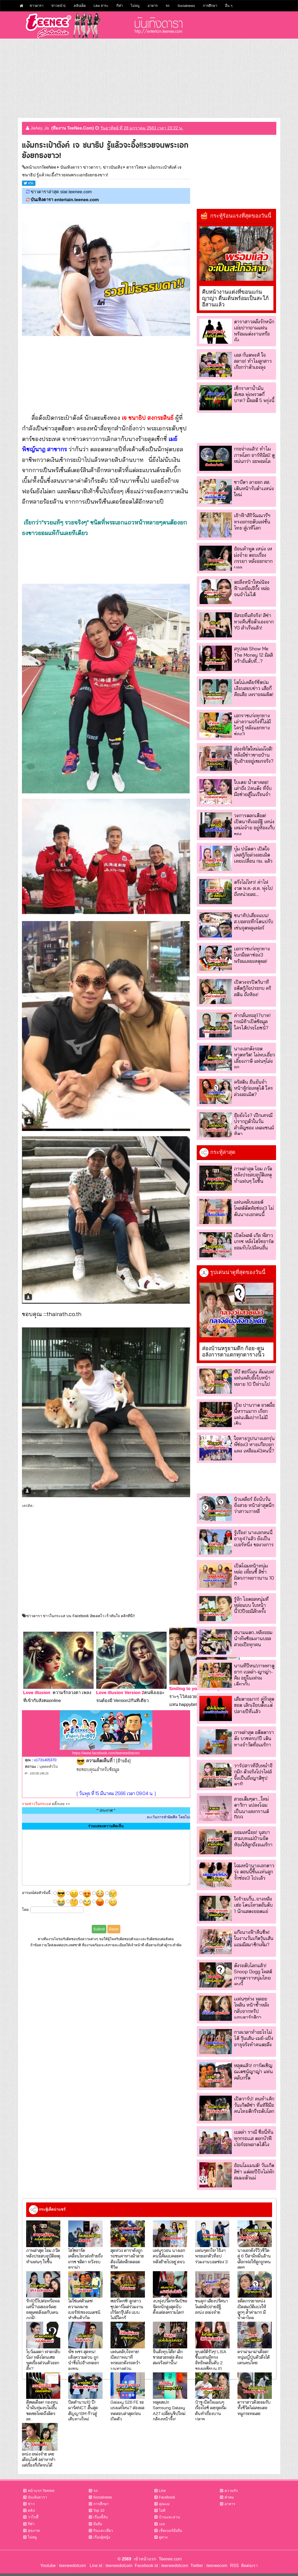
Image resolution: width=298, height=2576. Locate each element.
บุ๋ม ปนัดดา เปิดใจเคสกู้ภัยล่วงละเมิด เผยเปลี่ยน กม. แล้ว (253, 855)
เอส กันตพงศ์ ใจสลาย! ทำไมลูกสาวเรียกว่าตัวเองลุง (253, 361)
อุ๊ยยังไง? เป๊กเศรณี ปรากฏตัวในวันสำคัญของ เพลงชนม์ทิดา (254, 1124)
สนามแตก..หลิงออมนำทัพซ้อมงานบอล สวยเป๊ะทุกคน (253, 1638)
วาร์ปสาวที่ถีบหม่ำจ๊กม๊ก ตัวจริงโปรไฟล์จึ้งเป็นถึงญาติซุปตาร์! (253, 1775)
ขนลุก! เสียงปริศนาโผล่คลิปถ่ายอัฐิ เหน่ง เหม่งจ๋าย (211, 2306)
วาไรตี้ (33, 2517)
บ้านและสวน (169, 2517)
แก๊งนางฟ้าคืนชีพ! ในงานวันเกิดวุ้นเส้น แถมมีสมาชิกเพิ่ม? (253, 1938)
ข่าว (31, 2504)
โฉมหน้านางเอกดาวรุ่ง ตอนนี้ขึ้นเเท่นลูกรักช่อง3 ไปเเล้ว (254, 1871)
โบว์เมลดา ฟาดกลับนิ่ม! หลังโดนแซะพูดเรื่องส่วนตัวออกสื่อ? (43, 2360)
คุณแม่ (164, 2504)
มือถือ (97, 2524)
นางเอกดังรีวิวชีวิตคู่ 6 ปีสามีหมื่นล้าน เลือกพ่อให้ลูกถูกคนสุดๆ (254, 2258)
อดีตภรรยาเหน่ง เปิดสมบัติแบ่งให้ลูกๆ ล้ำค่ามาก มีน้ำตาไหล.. (251, 2309)
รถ (167, 6)
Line (162, 2490)
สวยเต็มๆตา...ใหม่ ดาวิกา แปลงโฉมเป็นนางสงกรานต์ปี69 (251, 1808)
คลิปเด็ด (80, 6)
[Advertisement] (149, 78)
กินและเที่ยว (103, 2530)
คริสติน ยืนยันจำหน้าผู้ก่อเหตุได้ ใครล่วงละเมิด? (253, 1088)
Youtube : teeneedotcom (63, 2565)
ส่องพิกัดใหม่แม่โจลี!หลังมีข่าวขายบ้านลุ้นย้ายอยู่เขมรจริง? (253, 755)
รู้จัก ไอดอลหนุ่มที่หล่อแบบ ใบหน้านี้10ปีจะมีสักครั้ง (251, 1605)
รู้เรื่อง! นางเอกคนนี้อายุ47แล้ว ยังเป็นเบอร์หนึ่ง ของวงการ (254, 1538)
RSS (234, 2565)
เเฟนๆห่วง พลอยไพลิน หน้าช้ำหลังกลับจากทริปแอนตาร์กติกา (251, 2008)
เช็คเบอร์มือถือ (170, 2530)
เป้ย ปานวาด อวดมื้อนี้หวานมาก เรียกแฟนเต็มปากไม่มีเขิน (254, 1414)
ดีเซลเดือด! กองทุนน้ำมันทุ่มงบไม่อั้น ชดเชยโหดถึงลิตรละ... (42, 2410)
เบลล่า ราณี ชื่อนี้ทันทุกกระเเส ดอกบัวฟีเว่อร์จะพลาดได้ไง (253, 2138)
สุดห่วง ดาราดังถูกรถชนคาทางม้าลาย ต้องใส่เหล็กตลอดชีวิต (127, 2258)
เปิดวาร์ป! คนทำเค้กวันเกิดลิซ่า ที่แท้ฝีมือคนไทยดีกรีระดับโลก (254, 2105)
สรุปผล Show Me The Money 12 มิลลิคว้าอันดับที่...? (253, 655)
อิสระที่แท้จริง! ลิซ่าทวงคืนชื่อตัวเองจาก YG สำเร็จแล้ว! (254, 621)
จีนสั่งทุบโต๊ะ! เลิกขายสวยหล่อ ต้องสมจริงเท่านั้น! (168, 2357)
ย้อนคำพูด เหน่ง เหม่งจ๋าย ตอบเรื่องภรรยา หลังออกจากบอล (253, 558)
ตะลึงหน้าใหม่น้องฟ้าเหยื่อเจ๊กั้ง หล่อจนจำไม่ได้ (251, 588)
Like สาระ (101, 6)
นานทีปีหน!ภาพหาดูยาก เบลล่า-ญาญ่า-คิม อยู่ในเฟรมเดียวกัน (254, 1675)
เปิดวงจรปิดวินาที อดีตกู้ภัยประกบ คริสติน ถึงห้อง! (252, 988)
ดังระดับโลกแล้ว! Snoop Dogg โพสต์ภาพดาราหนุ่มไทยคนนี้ (253, 1974)
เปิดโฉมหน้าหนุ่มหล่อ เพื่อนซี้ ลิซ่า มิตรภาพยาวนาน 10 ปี (254, 1575)
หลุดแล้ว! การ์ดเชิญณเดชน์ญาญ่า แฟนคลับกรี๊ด (253, 2071)
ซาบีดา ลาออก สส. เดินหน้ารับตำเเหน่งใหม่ (254, 488)
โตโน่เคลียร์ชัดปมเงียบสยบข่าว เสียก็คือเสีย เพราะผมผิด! (253, 688)
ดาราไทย (135, 167)
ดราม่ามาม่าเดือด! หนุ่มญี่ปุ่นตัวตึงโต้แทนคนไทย (253, 2357)
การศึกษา (210, 6)
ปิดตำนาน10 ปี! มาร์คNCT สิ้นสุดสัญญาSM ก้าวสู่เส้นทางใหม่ (83, 2410)
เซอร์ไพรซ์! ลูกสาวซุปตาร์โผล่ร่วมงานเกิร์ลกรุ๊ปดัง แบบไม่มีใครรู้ (127, 2309)
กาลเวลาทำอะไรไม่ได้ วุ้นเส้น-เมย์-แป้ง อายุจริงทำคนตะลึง (253, 2038)
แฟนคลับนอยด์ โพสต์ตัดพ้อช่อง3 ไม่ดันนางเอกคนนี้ (254, 1208)
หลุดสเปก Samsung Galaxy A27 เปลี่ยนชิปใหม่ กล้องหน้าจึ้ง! (169, 2410)
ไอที (162, 2510)
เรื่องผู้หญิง (101, 2537)
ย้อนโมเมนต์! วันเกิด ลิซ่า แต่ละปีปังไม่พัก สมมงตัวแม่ (254, 2171)
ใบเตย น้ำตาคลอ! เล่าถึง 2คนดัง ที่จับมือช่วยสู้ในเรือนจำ (253, 788)
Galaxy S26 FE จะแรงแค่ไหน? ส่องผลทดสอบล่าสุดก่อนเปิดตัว (127, 2410)
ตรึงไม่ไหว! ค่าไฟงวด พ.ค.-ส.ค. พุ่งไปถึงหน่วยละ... (253, 888)
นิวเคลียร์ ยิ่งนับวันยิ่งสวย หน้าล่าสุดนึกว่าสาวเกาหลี (254, 1505)
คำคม (229, 2497)
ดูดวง (163, 2537)
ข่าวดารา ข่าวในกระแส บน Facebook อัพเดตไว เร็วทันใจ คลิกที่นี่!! (80, 1616)
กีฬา (119, 6)
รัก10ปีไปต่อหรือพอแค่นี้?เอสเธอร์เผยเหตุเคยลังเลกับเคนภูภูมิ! (43, 2309)
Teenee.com (170, 2559)
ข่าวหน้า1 (58, 6)
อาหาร (153, 6)
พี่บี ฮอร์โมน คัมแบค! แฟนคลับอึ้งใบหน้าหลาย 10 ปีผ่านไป (254, 1378)
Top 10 (98, 2510)
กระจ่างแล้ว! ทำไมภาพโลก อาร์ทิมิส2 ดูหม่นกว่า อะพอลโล (254, 455)
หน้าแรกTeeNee (41, 167)
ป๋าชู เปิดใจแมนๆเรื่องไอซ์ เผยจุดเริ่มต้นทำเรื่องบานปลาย (210, 2410)
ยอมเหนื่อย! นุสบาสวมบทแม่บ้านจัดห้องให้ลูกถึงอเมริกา (253, 1838)
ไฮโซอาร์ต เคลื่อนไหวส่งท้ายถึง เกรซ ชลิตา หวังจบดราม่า (85, 2258)
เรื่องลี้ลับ (100, 2517)
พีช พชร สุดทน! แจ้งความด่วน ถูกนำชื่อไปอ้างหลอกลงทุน (83, 2360)
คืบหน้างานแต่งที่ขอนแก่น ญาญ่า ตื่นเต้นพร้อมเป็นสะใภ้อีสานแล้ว (235, 298)
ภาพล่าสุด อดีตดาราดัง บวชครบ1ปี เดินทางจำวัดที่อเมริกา (254, 1738)
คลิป (31, 2510)
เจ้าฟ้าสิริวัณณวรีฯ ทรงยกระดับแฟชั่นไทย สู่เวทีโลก (252, 521)
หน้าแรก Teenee (41, 2490)
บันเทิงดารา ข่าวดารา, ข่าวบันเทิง (91, 167)
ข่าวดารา (36, 6)
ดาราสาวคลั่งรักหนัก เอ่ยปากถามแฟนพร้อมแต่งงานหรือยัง (254, 331)
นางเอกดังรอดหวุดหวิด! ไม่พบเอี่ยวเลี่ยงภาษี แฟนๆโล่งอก (254, 1058)
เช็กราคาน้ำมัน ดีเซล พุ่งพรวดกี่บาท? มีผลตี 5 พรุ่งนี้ (254, 394)
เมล (162, 2524)
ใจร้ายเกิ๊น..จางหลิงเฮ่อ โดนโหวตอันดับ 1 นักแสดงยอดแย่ (253, 1905)
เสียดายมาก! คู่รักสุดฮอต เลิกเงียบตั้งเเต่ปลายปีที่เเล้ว (254, 1705)
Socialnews (186, 6)
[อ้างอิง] (123, 1760)
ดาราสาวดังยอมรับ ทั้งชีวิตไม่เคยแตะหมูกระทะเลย (254, 2407)
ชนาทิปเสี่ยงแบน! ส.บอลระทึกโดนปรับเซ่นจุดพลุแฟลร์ (253, 921)
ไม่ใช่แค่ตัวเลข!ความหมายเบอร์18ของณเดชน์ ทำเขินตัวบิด (84, 2309)
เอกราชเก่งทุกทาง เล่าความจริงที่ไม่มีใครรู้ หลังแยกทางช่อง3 (252, 724)
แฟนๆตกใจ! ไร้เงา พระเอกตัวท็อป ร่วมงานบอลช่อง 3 (211, 2255)
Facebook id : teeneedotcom (160, 2565)
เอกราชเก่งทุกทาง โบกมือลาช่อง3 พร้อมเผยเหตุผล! (252, 955)
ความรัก (231, 2490)
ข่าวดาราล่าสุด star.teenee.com (61, 191)
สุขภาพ (34, 2530)
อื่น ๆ (228, 6)
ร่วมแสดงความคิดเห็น (106, 1826)
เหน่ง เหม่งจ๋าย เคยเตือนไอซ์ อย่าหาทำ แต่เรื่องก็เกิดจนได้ (38, 2459)
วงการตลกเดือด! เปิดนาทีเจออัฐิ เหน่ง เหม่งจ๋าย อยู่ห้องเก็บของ (254, 824)
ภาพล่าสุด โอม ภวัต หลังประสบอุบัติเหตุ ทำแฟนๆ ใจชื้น (253, 1175)
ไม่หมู (135, 6)
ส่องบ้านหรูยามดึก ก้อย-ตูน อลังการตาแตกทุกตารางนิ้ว (233, 1351)
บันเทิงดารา (37, 2497)
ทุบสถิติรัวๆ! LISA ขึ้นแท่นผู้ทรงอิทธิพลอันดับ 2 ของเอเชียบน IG (210, 2360)
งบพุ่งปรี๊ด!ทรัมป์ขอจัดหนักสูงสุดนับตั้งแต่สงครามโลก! (170, 2306)
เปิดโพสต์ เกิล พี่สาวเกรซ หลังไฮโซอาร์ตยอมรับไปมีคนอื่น (254, 1241)
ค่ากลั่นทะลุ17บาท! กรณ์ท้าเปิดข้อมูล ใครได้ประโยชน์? (252, 1021)
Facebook (167, 2497)
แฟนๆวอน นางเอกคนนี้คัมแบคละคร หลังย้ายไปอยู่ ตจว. (169, 2255)
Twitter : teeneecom (207, 2565)
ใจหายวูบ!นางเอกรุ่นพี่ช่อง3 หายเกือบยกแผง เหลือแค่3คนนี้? (254, 1444)
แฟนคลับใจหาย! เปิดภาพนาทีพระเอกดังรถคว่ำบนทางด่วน (125, 2360)
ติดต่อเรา (248, 2565)
